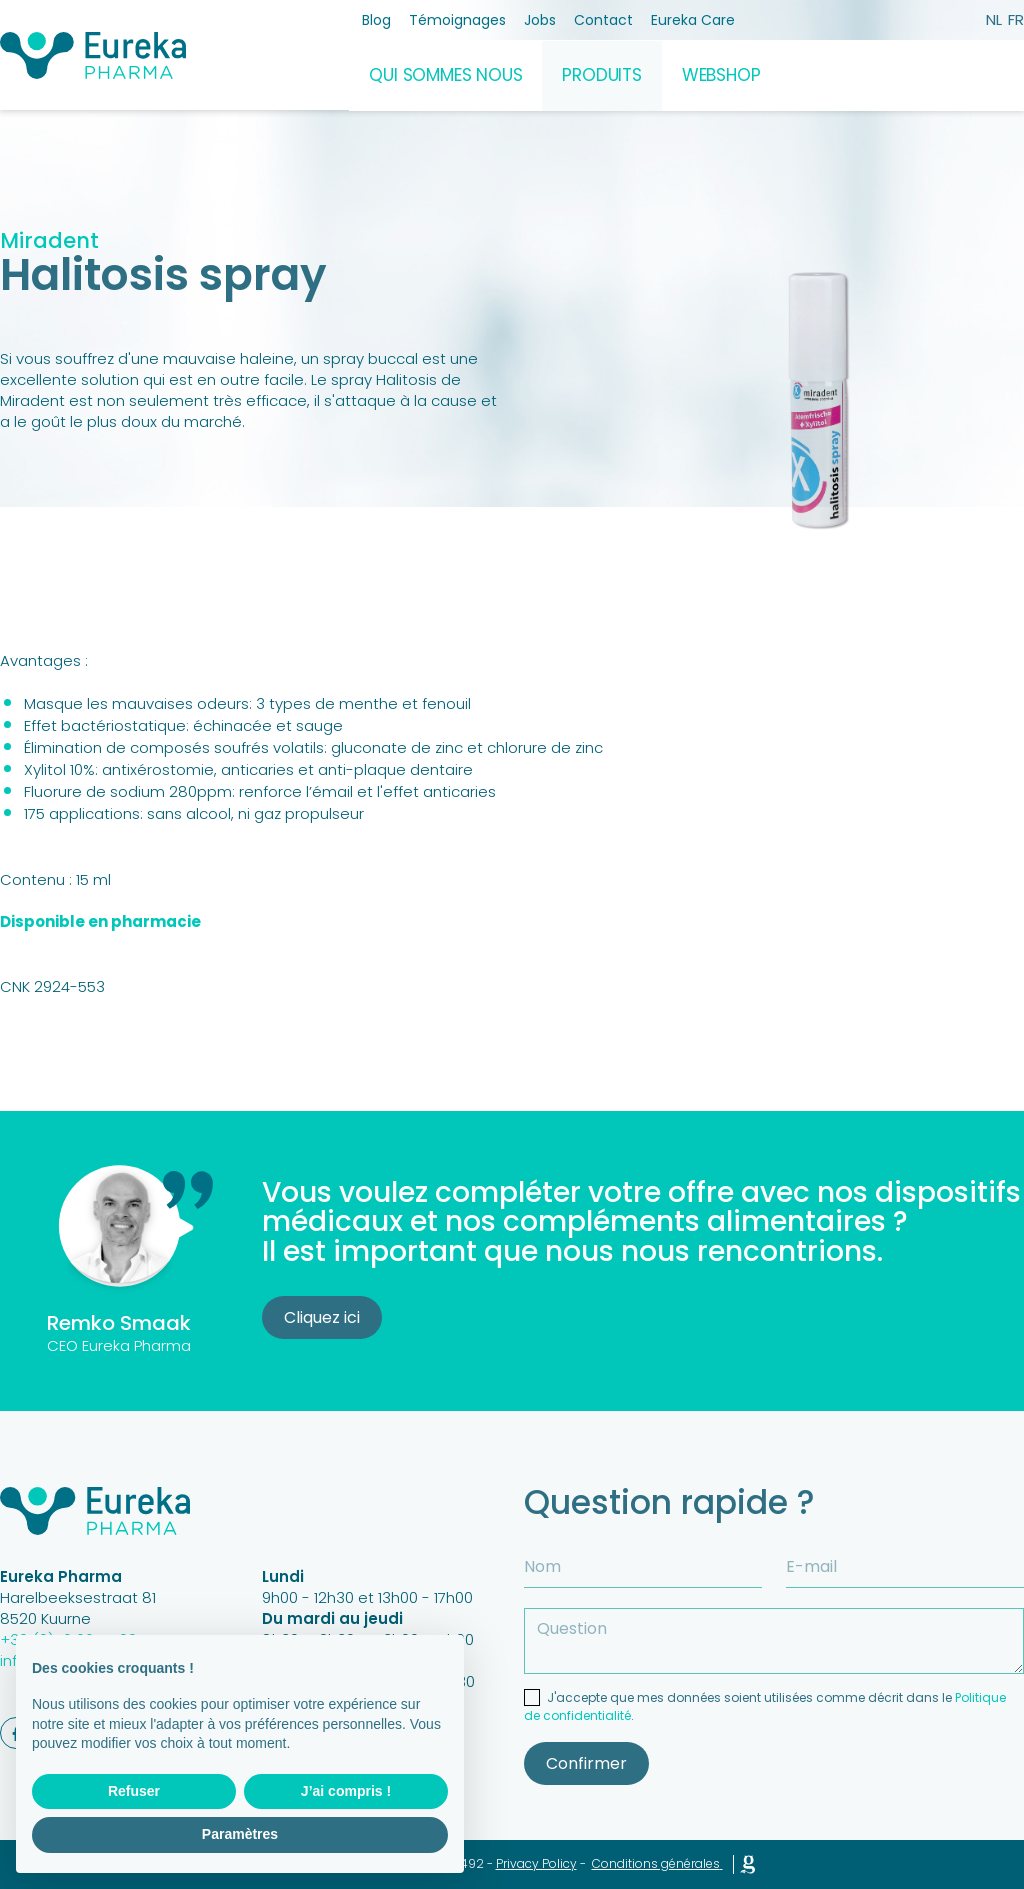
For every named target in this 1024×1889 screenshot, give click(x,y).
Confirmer (586, 1763)
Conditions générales (656, 1863)
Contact (603, 20)
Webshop (721, 75)
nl (994, 19)
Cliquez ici (322, 1317)
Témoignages (457, 20)
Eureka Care (693, 20)
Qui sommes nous (445, 75)
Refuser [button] (134, 1791)
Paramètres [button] (240, 1834)
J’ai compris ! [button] (346, 1791)
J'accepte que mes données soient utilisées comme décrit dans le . (765, 1706)
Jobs (540, 20)
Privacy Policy (536, 1863)
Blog (376, 20)
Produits (601, 75)
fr (1016, 19)
